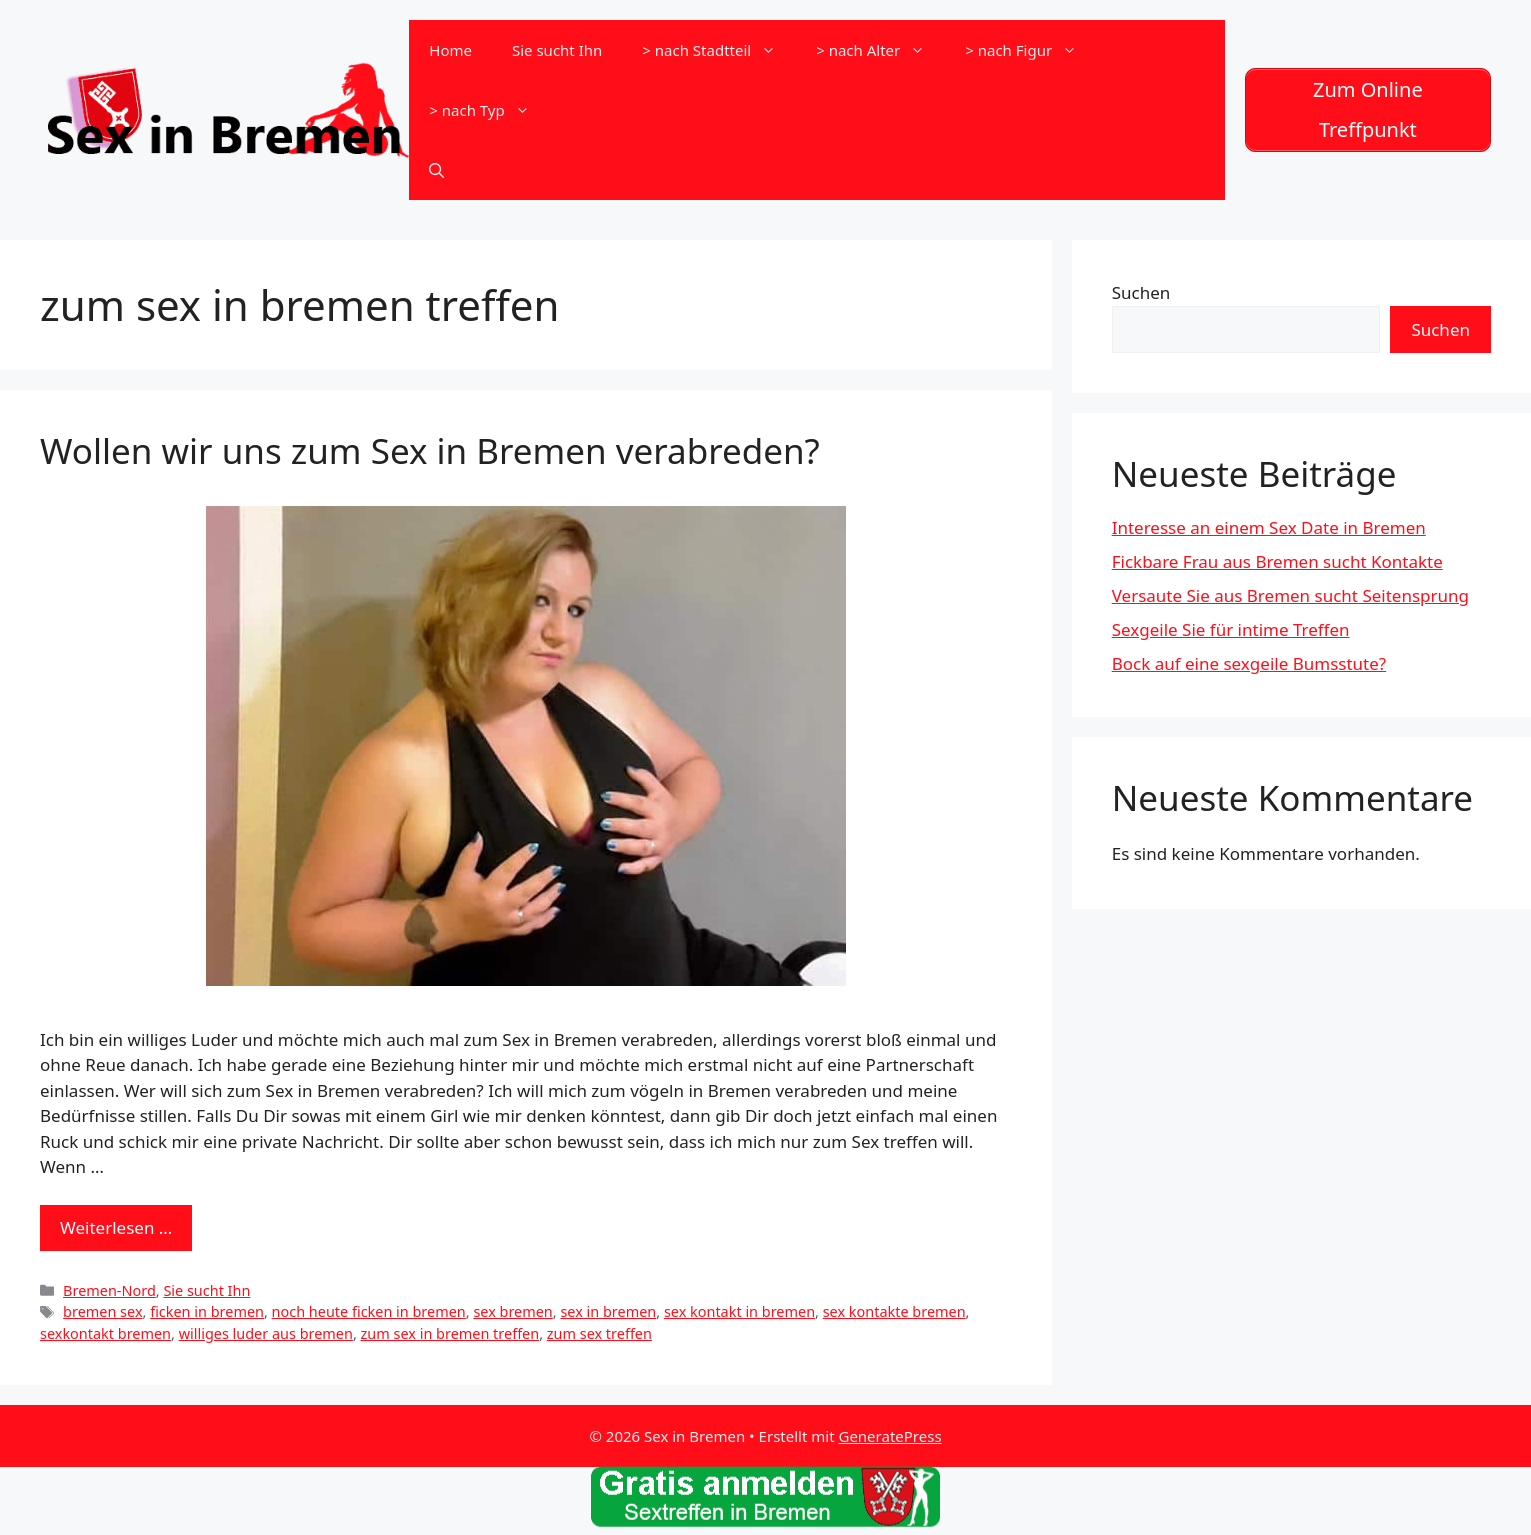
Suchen (1141, 292)
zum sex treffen (599, 1333)
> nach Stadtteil (719, 50)
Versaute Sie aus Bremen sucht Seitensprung (1290, 595)
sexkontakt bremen (105, 1333)
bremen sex (102, 1311)
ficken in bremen (207, 1311)
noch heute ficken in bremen (369, 1311)
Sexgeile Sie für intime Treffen (1231, 629)
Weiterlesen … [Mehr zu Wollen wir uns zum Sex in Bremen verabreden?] (116, 1227)
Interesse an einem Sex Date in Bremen (1269, 527)
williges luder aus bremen (266, 1333)
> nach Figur (1031, 50)
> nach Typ (489, 110)
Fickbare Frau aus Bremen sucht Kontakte (1277, 561)
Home (450, 50)
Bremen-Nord (109, 1290)
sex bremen (512, 1311)
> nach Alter (880, 50)
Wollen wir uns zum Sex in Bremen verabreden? (430, 450)
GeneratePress (889, 1436)
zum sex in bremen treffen (450, 1333)
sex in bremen (608, 1311)
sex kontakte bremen (894, 1311)
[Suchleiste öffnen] (436, 170)
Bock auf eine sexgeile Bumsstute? (1249, 663)
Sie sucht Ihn (557, 50)
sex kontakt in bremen (739, 1311)
